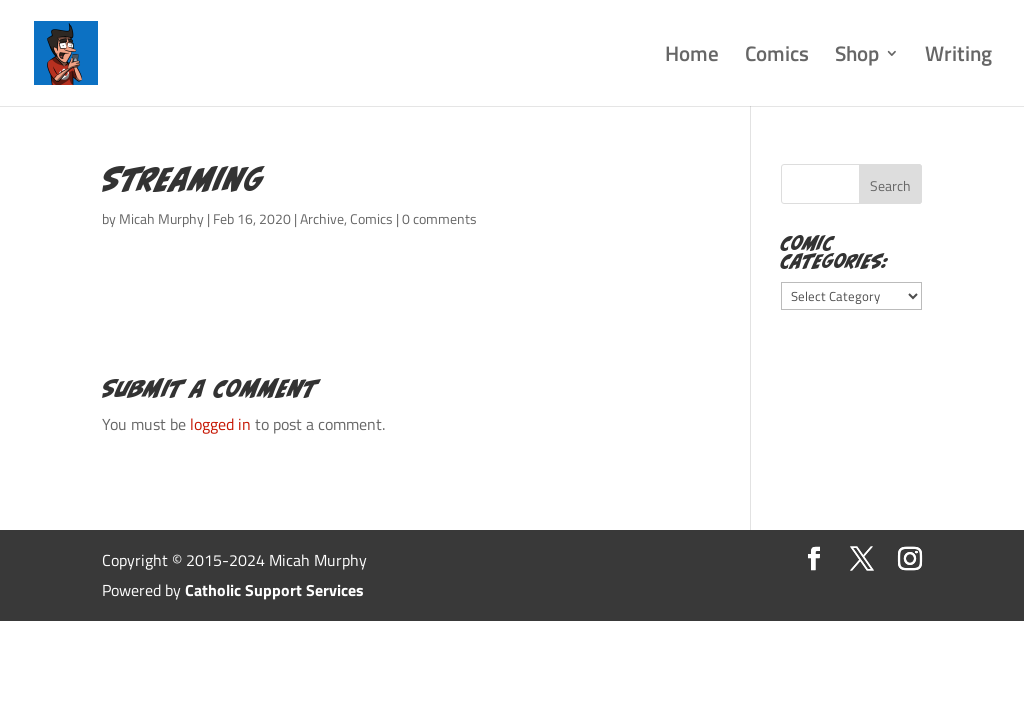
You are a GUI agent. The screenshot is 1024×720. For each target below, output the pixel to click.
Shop (857, 57)
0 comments (439, 218)
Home (692, 57)
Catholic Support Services (274, 590)
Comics (777, 57)
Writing (958, 57)
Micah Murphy (161, 218)
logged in (220, 424)
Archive (322, 218)
